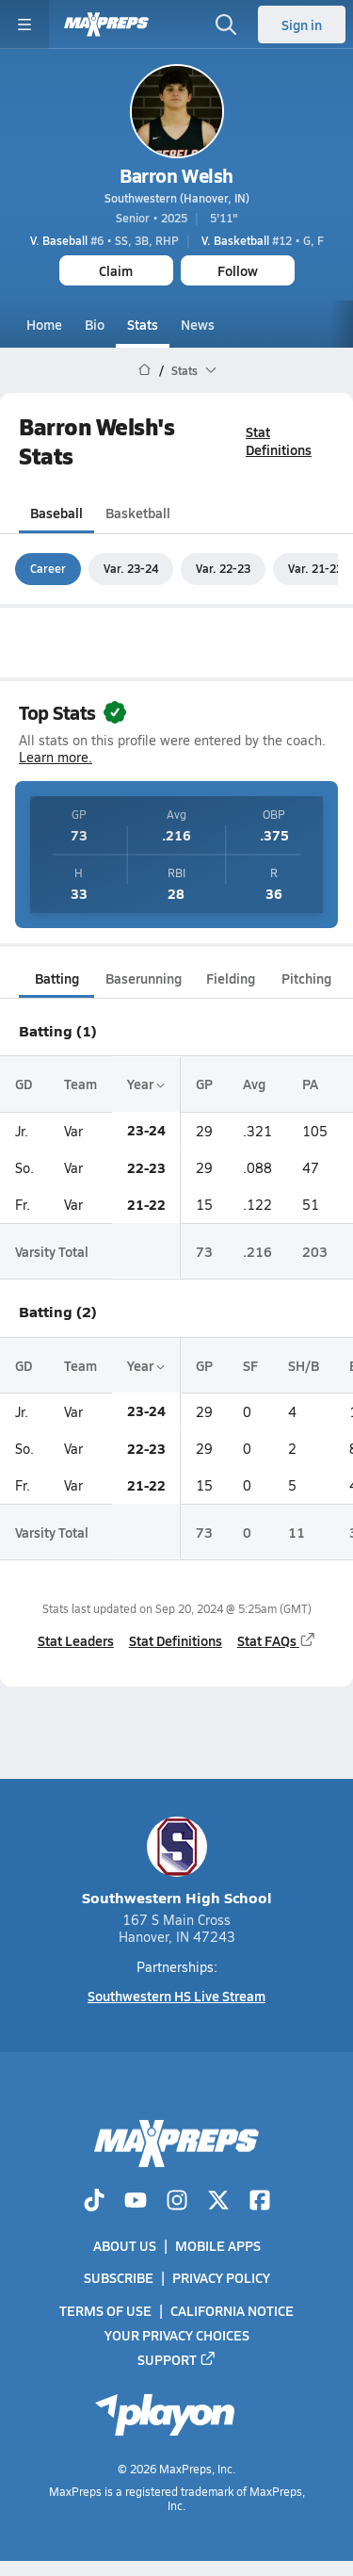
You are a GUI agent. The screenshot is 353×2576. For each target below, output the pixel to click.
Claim (116, 270)
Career (48, 568)
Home (44, 324)
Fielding (230, 978)
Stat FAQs (276, 1640)
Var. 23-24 (131, 568)
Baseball (56, 513)
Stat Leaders (76, 1640)
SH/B (303, 1365)
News (198, 324)
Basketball (137, 513)
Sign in (301, 24)
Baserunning (143, 978)
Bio (94, 324)
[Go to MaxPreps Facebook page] (260, 2202)
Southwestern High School (177, 1862)
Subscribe (118, 2277)
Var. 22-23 (223, 568)
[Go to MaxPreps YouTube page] (135, 2202)
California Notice (232, 2310)
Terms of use (105, 2310)
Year (146, 1084)
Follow (237, 270)
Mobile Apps (218, 2245)
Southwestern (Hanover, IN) (176, 198)
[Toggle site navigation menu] (24, 24)
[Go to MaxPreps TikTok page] (94, 2202)
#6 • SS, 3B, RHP (104, 240)
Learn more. (55, 757)
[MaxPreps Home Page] (144, 370)
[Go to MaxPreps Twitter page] (218, 2202)
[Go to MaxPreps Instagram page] (177, 2202)
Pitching (306, 978)
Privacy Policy (221, 2277)
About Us (124, 2245)
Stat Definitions (279, 440)
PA (310, 1084)
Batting (57, 978)
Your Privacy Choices (176, 2334)
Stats (142, 324)
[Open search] (225, 24)
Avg (254, 1084)
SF (250, 1365)
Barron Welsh (176, 175)
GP (204, 1084)
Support (177, 2359)
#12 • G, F (262, 240)
